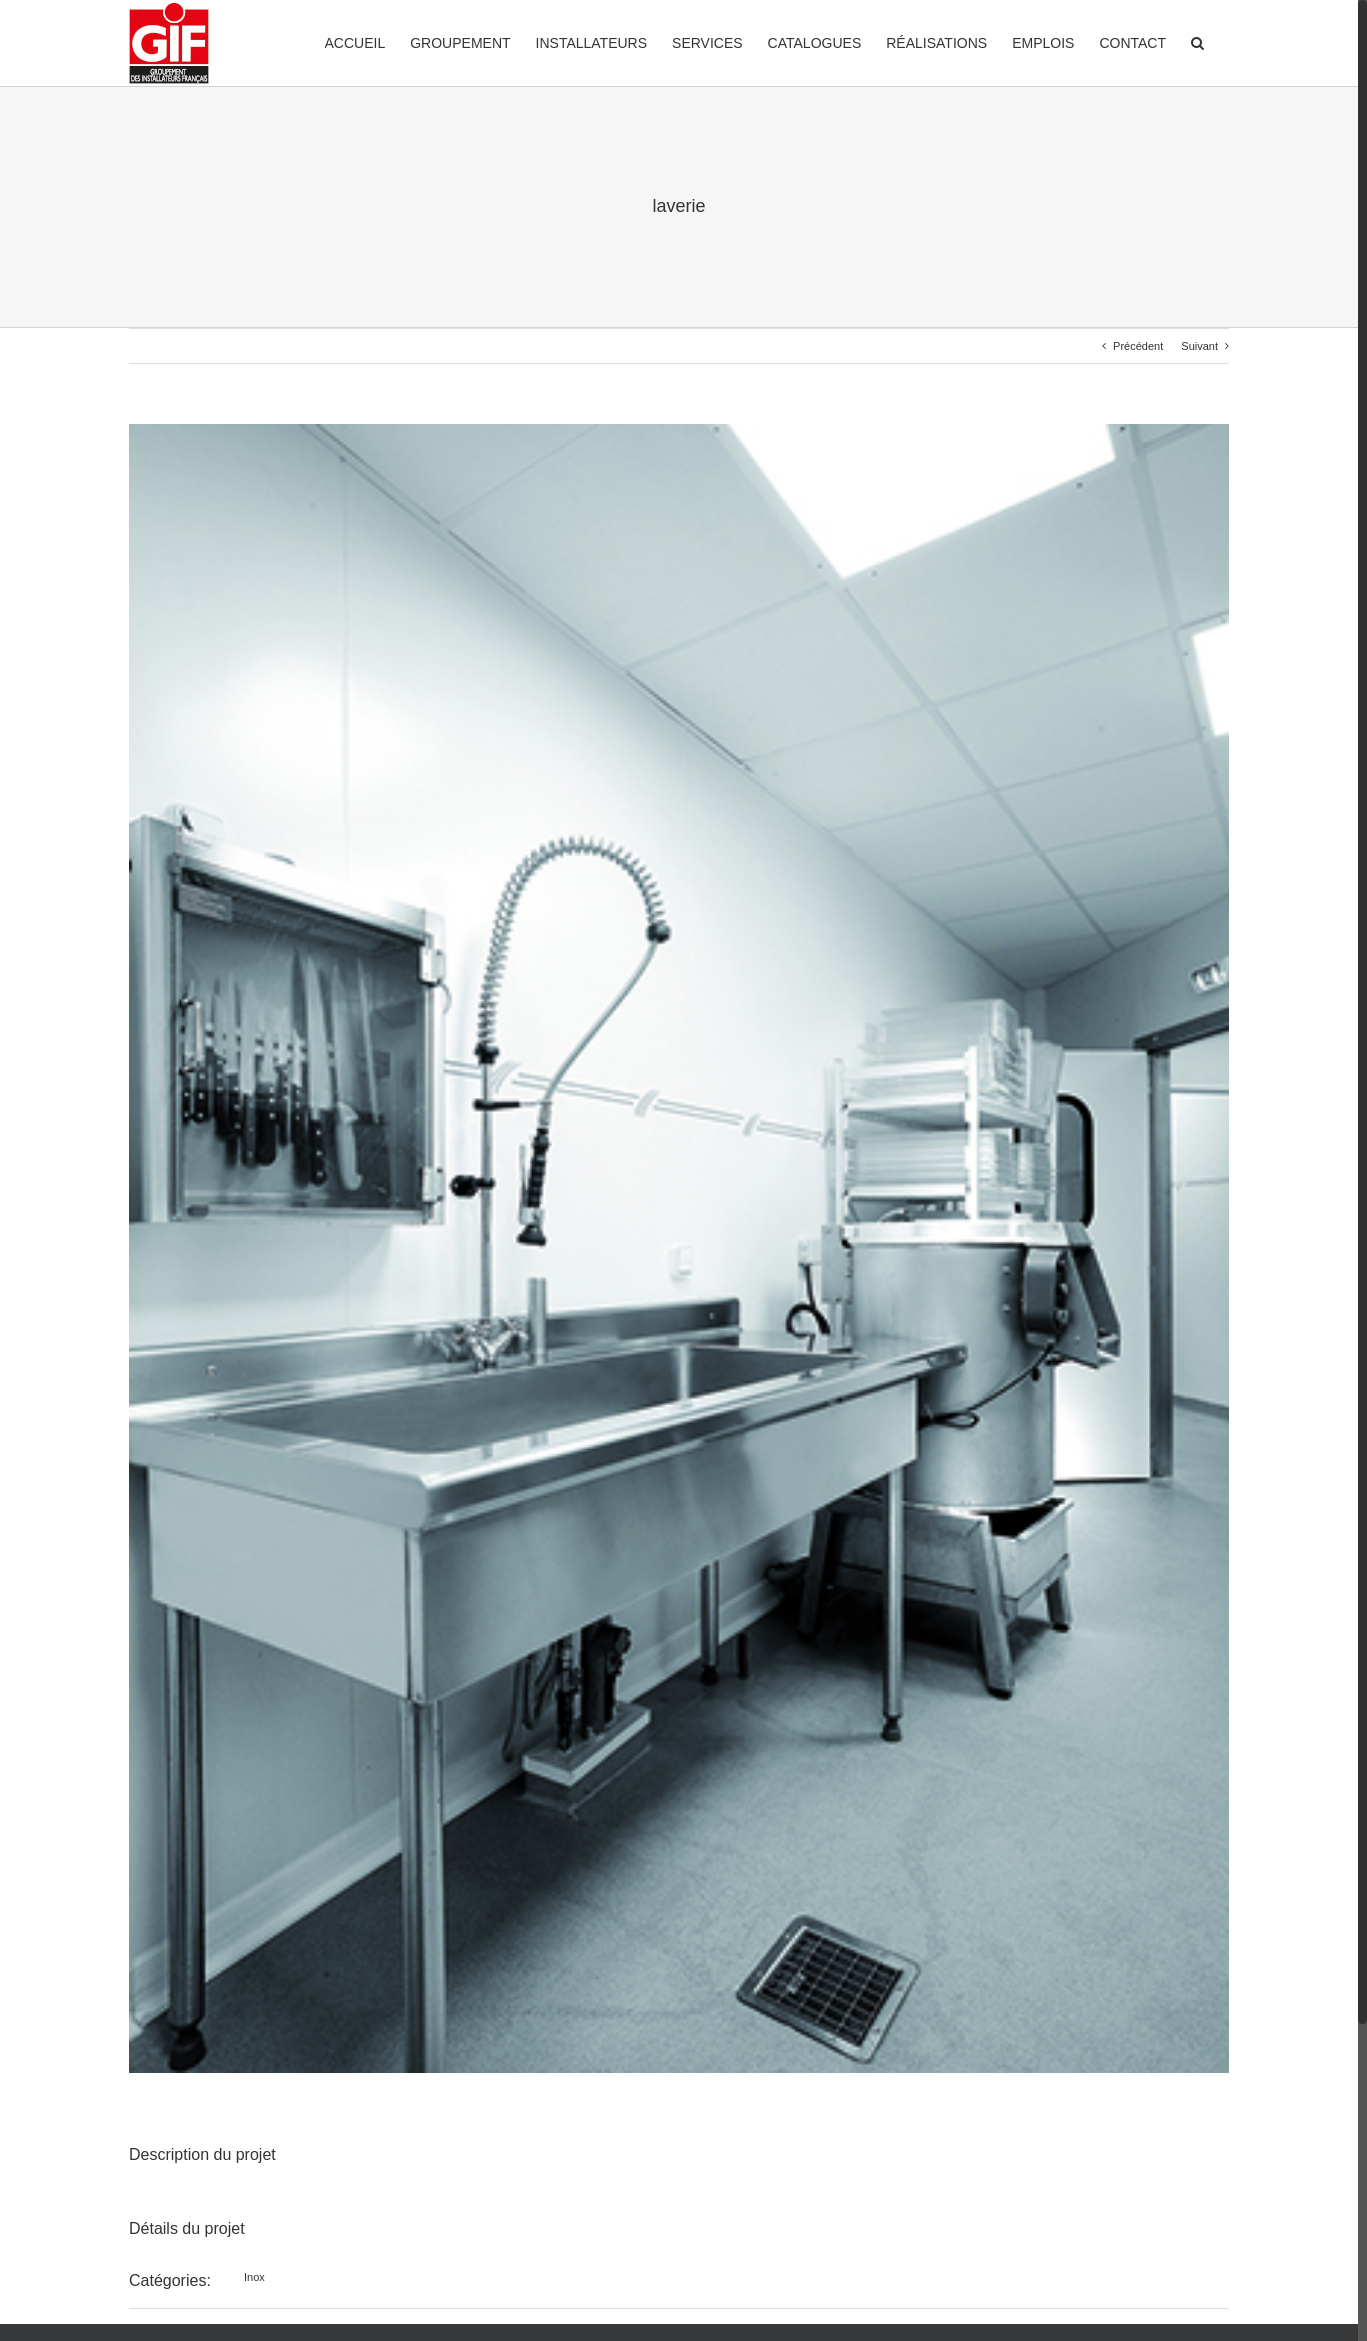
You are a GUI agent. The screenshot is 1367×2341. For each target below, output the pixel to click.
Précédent (1138, 346)
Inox (254, 2277)
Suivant (1199, 346)
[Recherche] (1197, 41)
